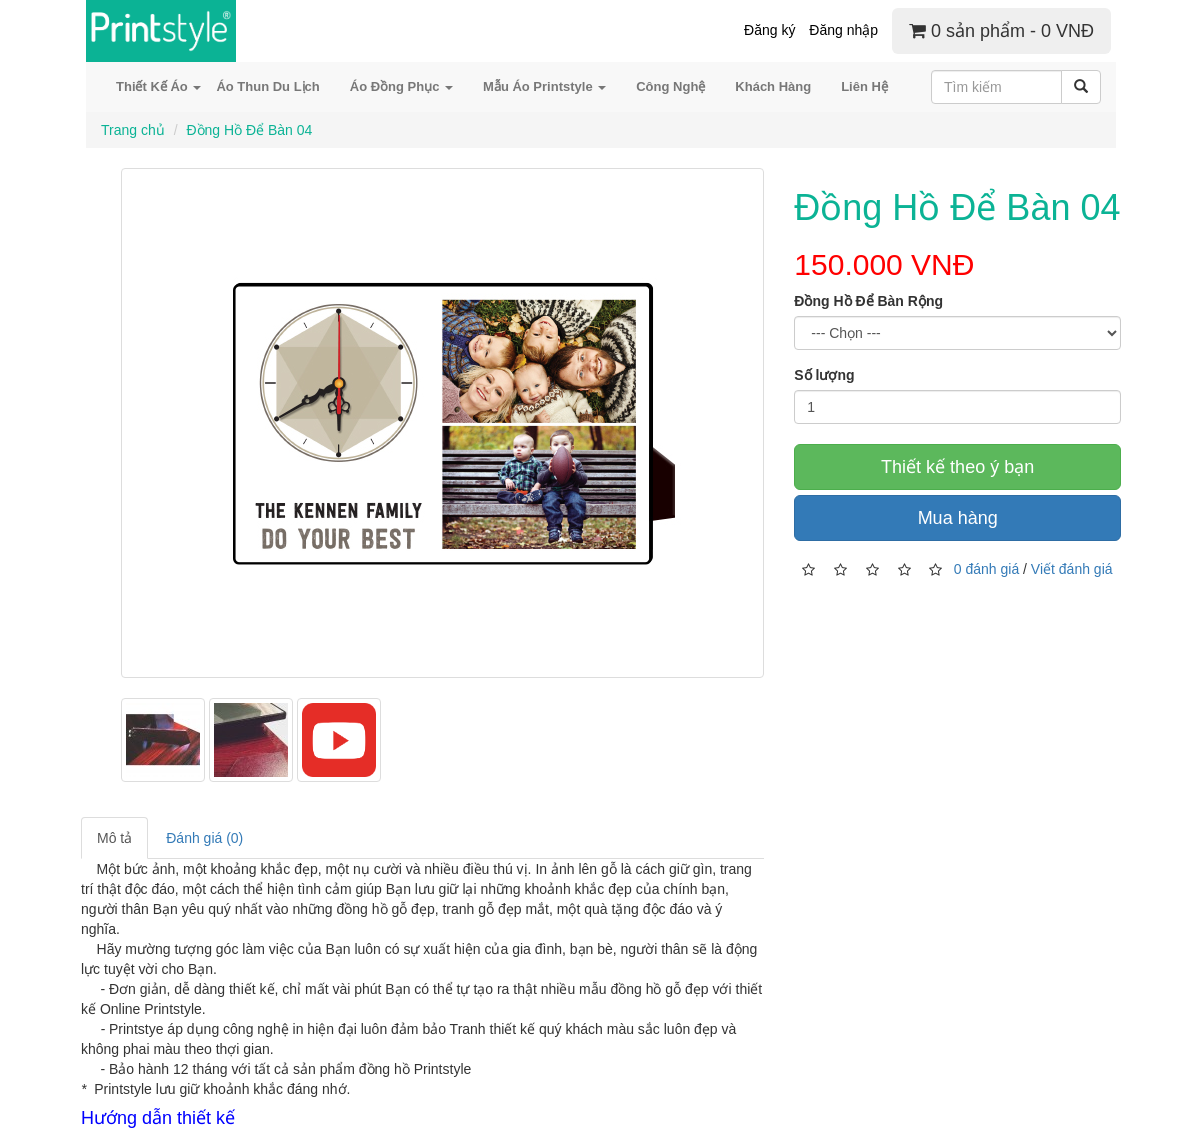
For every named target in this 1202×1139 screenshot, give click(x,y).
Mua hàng (958, 518)
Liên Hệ (864, 86)
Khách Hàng (773, 86)
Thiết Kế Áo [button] (158, 86)
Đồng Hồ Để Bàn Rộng (868, 301)
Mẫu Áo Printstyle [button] (544, 86)
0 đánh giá (986, 569)
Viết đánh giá (1072, 569)
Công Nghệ (670, 86)
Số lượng (824, 375)
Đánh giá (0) (204, 838)
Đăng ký (769, 30)
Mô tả (114, 838)
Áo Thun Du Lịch (267, 86)
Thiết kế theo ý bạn (957, 467)
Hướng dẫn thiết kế (158, 1118)
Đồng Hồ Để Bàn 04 (249, 130)
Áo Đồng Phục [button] (401, 86)
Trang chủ (133, 130)
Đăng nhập (843, 30)
